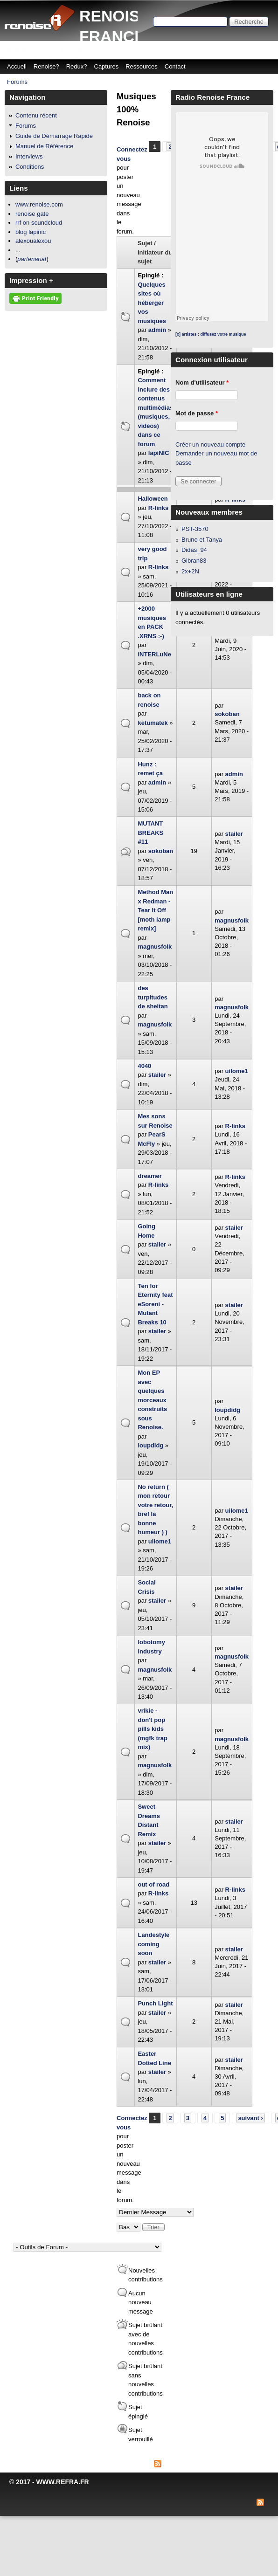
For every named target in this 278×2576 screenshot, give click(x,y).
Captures (106, 66)
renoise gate (32, 213)
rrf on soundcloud (38, 222)
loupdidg (150, 1445)
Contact (175, 66)
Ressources (141, 66)
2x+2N (190, 571)
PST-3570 (194, 528)
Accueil (17, 66)
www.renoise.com (39, 204)
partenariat (31, 258)
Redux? (76, 66)
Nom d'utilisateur (202, 382)
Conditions (29, 166)
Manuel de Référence (44, 146)
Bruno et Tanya (201, 539)
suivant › (250, 2118)
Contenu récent (36, 115)
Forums (17, 81)
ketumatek (152, 722)
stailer (234, 833)
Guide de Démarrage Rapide (54, 135)
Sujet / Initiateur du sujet (155, 252)
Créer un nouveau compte (210, 444)
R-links (158, 507)
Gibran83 (193, 560)
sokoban (227, 713)
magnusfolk (155, 946)
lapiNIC (158, 452)
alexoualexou (33, 240)
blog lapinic (30, 231)
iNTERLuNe (154, 654)
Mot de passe (196, 413)
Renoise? (46, 66)
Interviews (28, 156)
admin (157, 329)
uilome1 (236, 1071)
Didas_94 (194, 549)
